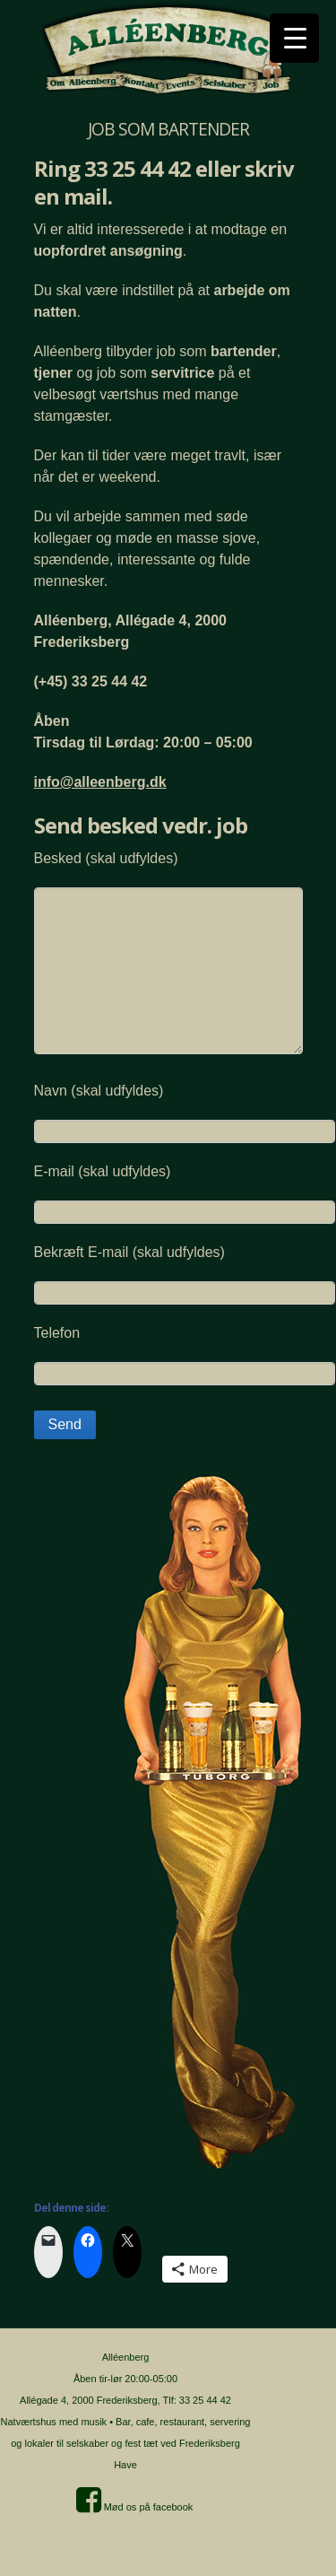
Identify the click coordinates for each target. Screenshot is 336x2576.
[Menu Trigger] (294, 38)
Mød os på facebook (135, 2507)
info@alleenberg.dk (100, 782)
